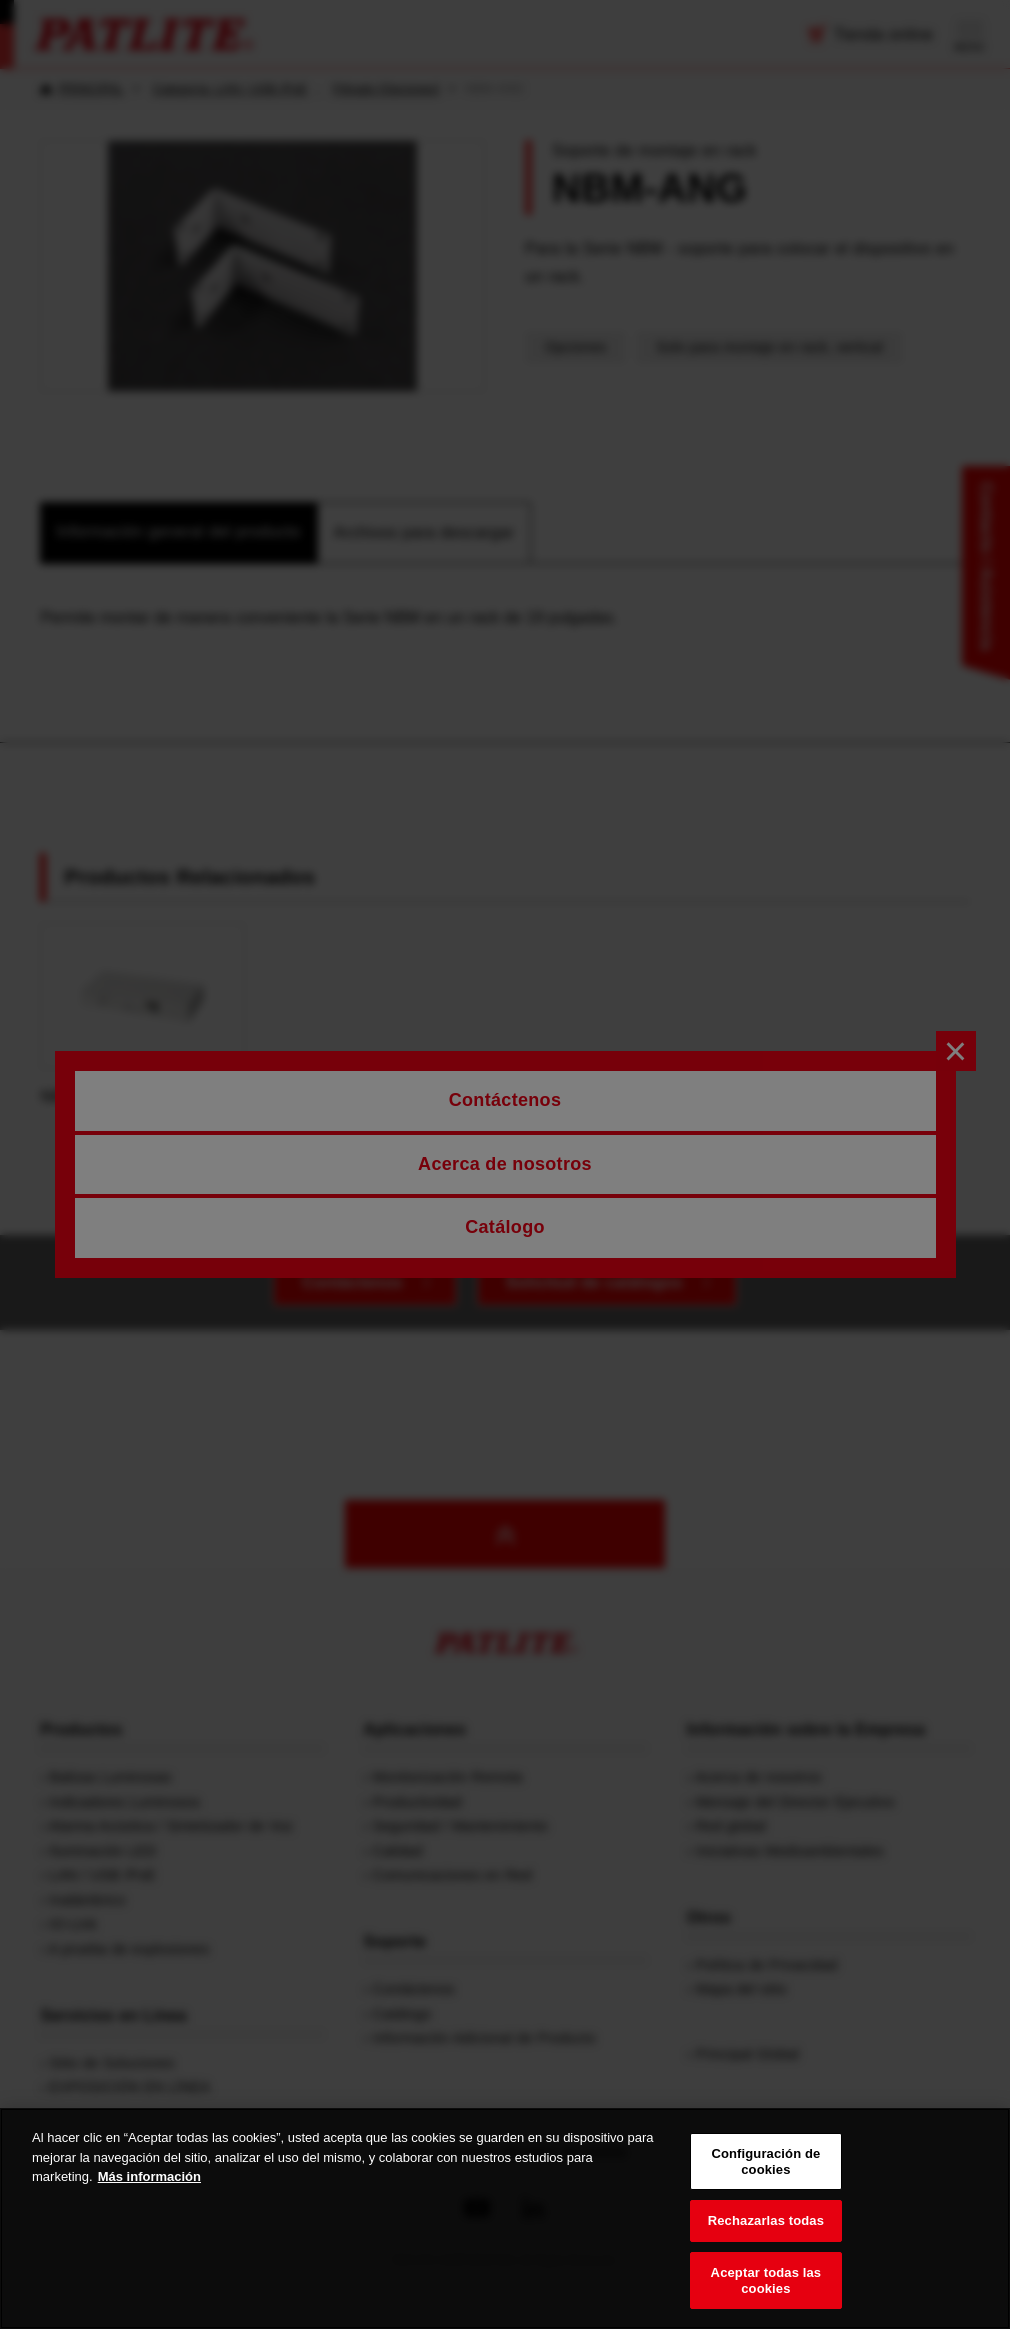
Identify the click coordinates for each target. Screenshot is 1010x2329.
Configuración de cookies (765, 2179)
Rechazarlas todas (766, 2238)
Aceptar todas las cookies (766, 2298)
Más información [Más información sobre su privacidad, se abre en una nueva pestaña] (149, 2194)
